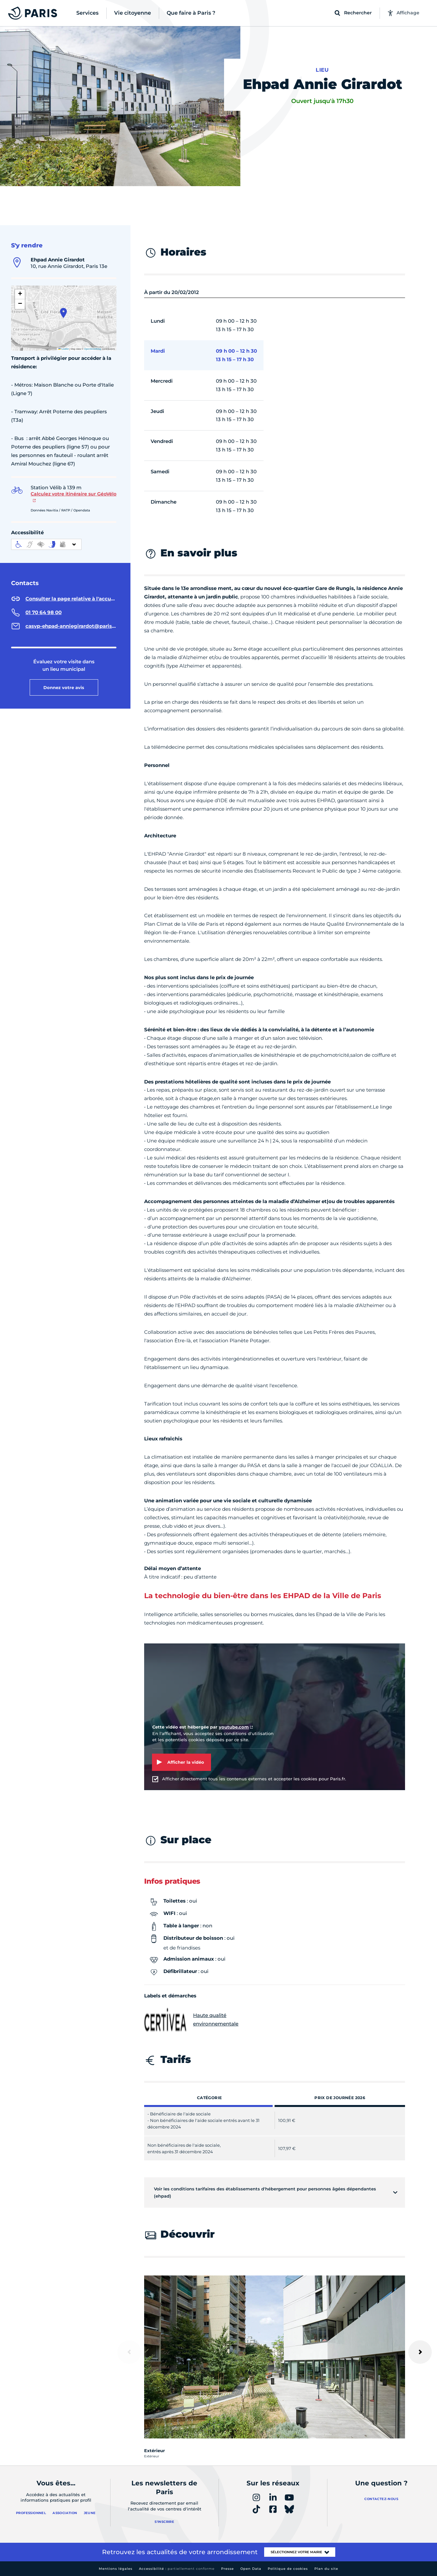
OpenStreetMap (92, 348)
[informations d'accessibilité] (46, 544)
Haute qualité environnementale (191, 2019)
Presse (227, 2569)
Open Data (250, 2569)
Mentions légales (115, 2569)
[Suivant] (420, 2352)
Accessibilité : (177, 2569)
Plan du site (326, 2569)
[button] (63, 313)
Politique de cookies (288, 2569)
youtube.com (234, 1727)
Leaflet (63, 348)
